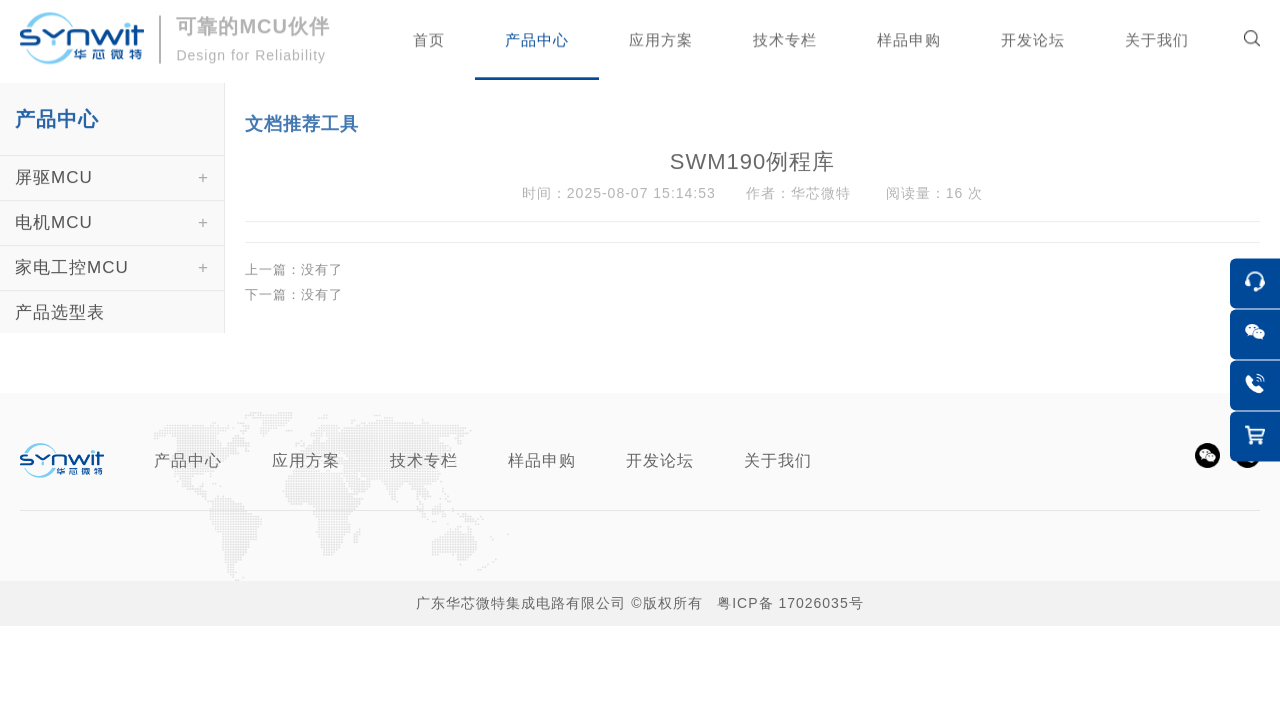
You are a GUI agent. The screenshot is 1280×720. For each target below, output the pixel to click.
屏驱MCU (54, 192)
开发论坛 (660, 460)
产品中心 (188, 460)
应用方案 (306, 460)
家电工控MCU (72, 282)
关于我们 (778, 460)
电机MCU (54, 237)
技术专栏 (424, 460)
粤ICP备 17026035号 (790, 603)
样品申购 (542, 460)
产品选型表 (60, 327)
